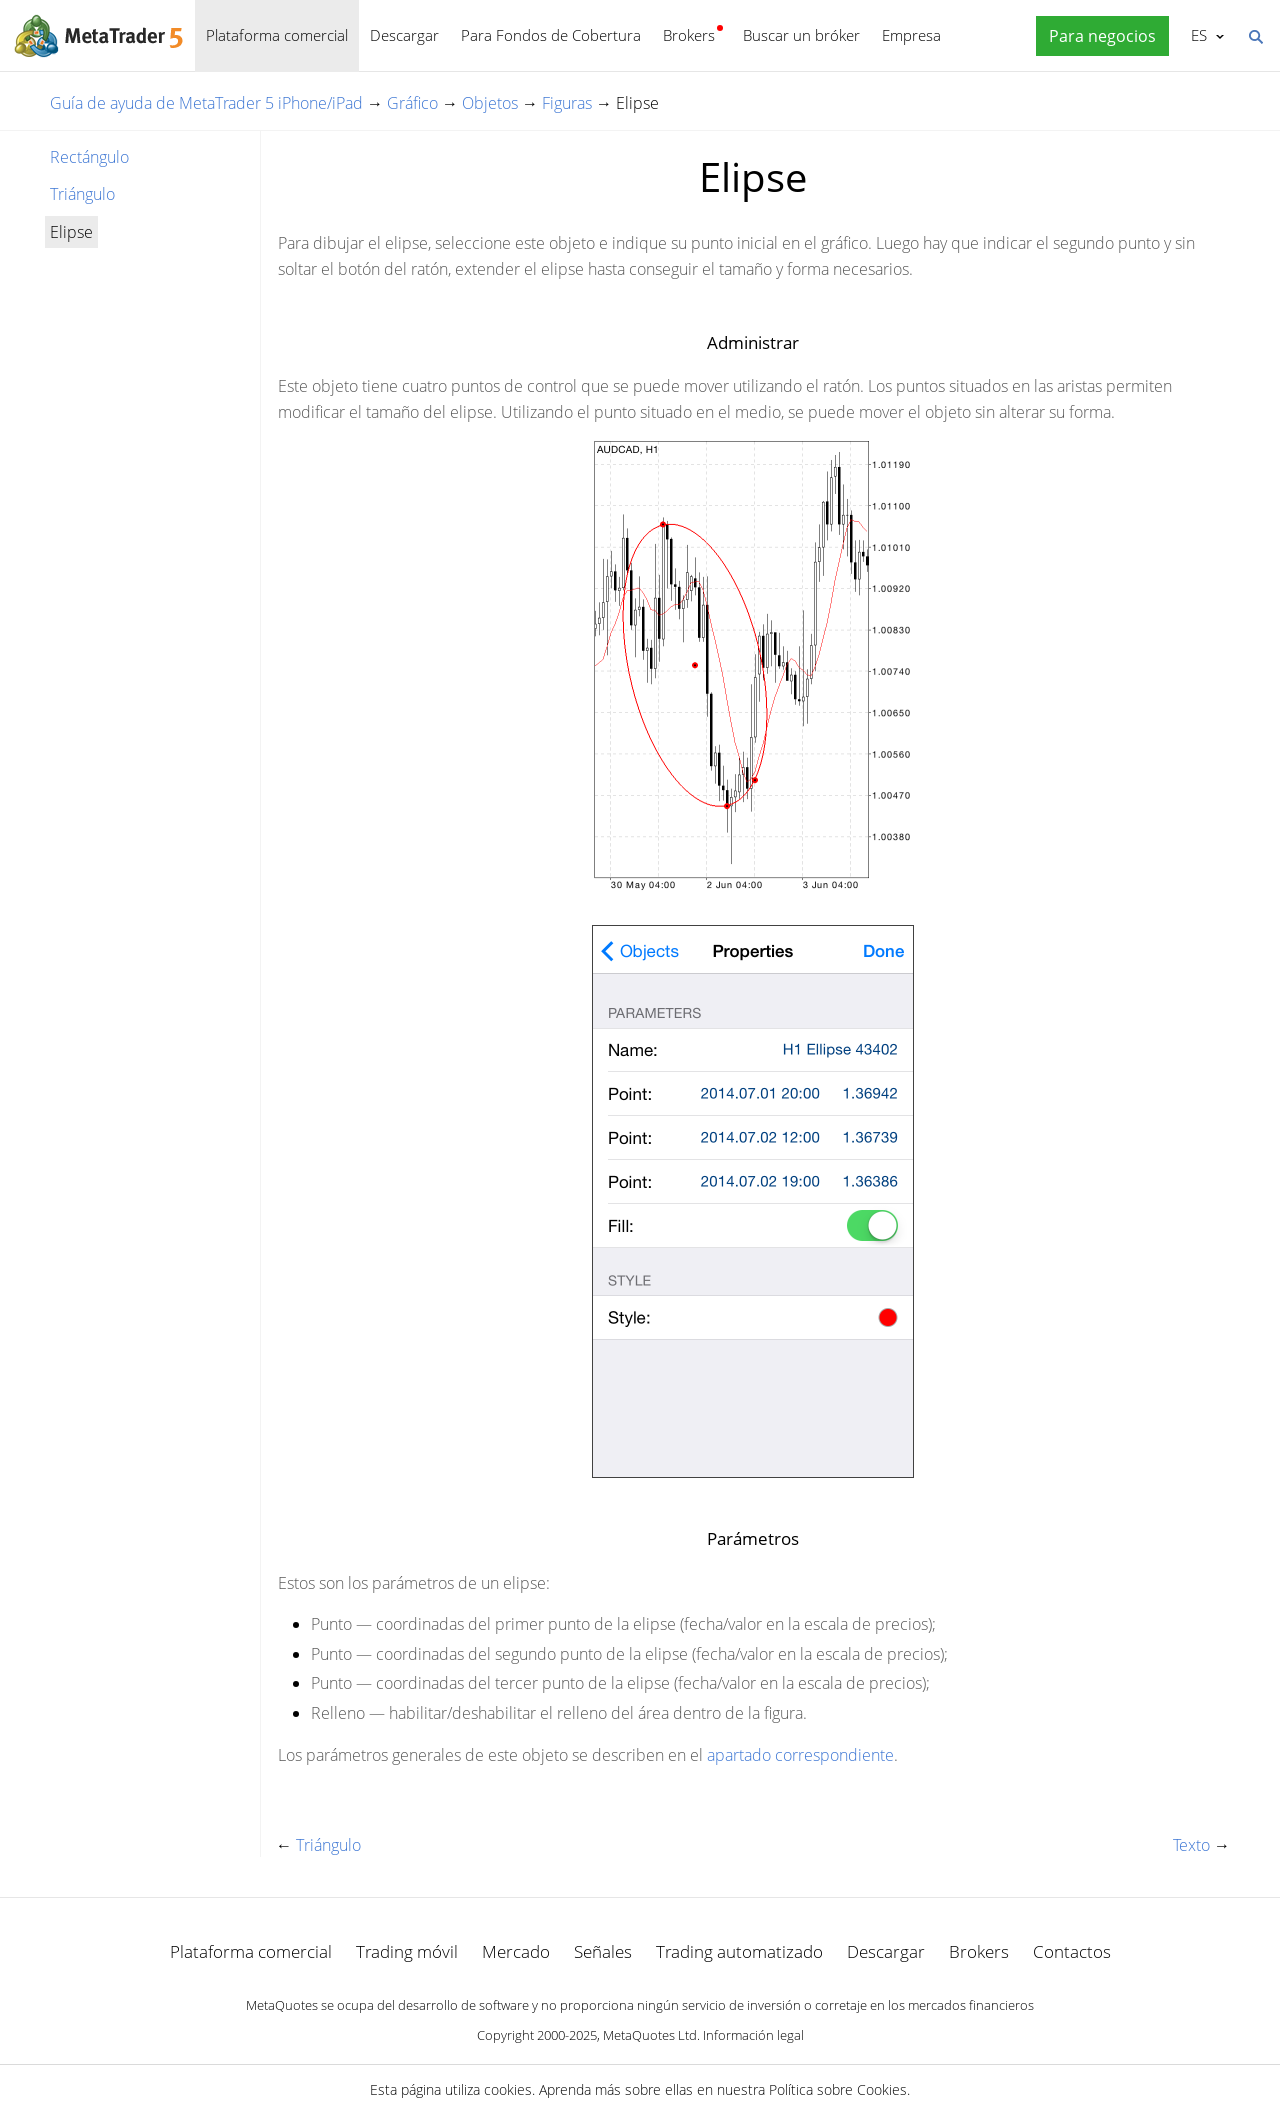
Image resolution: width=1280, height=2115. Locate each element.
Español (1197, 35)
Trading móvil (407, 1951)
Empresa (911, 35)
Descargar (404, 35)
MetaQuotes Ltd (650, 2035)
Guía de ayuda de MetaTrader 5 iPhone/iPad (206, 103)
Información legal (753, 2035)
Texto (1191, 1845)
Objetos (490, 103)
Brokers (689, 35)
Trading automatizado (739, 1951)
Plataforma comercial (277, 35)
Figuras (567, 103)
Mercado (516, 1951)
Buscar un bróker (801, 35)
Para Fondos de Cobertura (551, 35)
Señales (603, 1951)
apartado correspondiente (800, 1755)
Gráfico (412, 103)
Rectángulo (89, 157)
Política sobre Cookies (838, 2089)
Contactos (1072, 1951)
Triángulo (82, 194)
